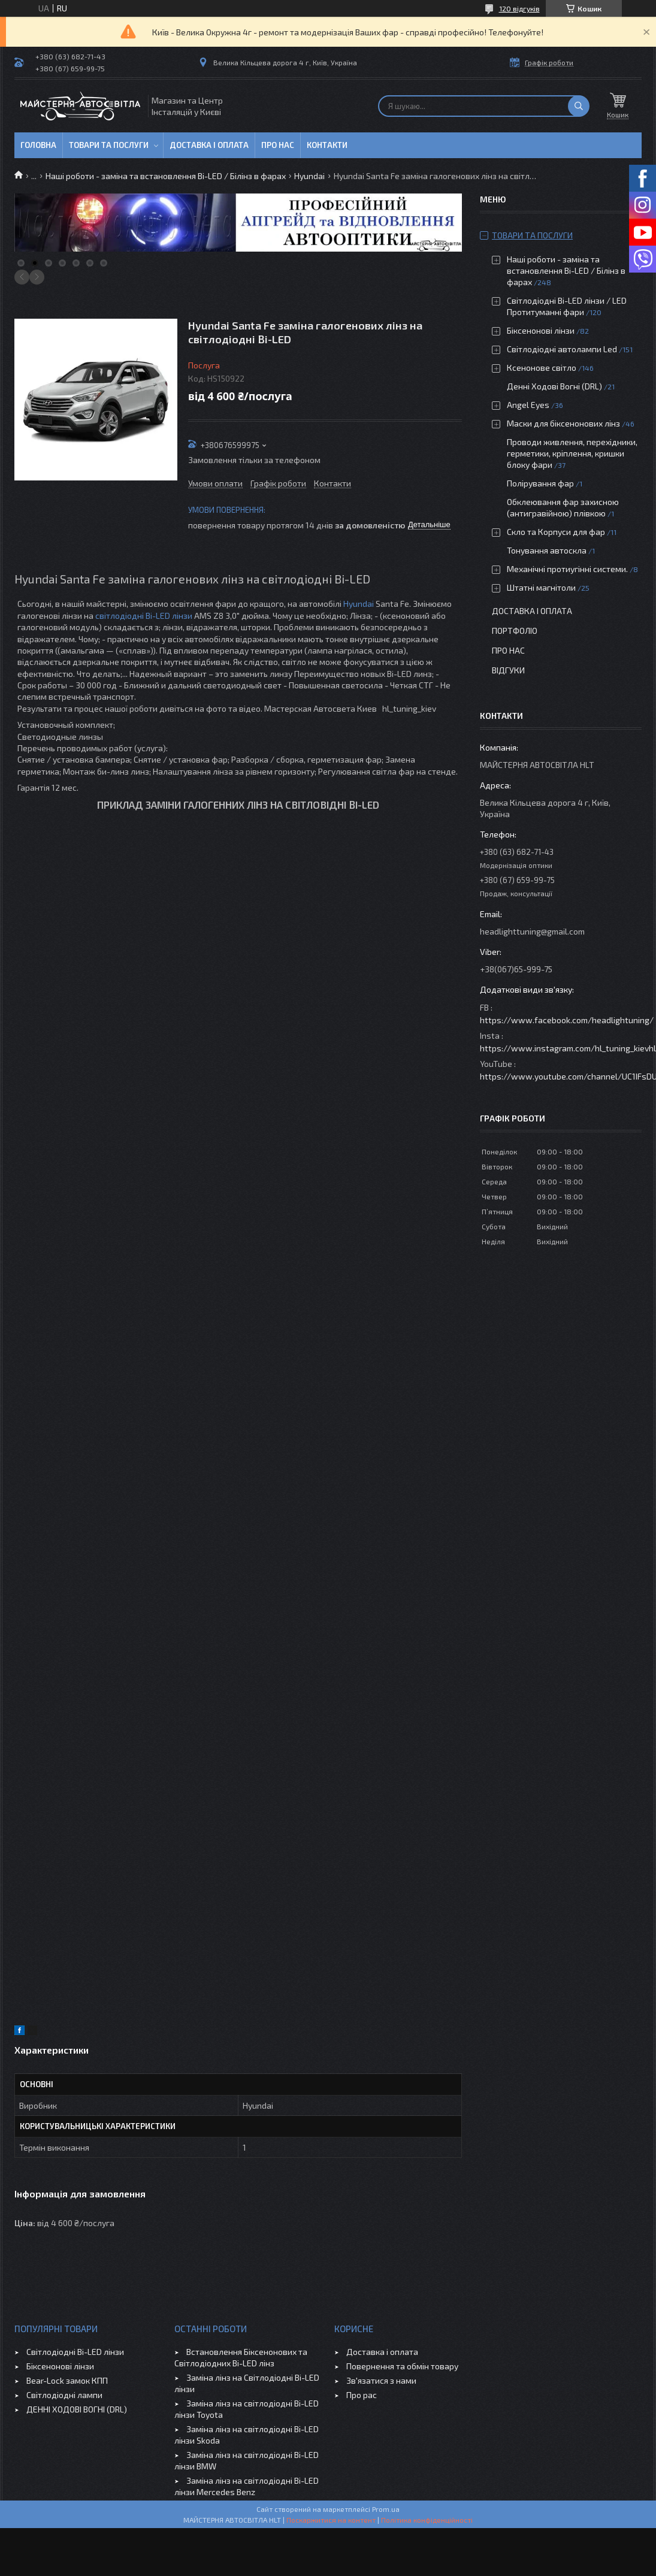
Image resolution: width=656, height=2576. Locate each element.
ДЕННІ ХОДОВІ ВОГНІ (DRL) (76, 2409)
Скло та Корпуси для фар (556, 532)
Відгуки (508, 670)
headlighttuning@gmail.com (532, 931)
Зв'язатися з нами (381, 2380)
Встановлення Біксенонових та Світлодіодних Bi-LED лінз (240, 2357)
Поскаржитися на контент (331, 2519)
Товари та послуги (109, 145)
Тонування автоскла (547, 550)
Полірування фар (540, 483)
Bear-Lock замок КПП (67, 2380)
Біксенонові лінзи (541, 330)
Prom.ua (386, 2509)
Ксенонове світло (541, 367)
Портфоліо (514, 630)
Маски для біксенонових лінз (563, 423)
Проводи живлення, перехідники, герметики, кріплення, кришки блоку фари (572, 453)
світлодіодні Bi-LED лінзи (143, 615)
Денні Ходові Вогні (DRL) (554, 386)
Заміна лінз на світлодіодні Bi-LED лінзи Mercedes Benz (246, 2486)
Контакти (327, 145)
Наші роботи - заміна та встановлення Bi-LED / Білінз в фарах (166, 176)
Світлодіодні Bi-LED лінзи (75, 2352)
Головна (38, 145)
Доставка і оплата (209, 145)
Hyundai (309, 176)
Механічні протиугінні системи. (567, 569)
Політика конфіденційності (427, 2519)
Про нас (277, 145)
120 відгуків (519, 8)
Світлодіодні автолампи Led (562, 349)
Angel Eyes (528, 405)
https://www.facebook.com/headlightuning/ (567, 1020)
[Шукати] (579, 106)
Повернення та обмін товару (402, 2366)
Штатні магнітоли (541, 587)
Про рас (361, 2395)
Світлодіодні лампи (64, 2395)
